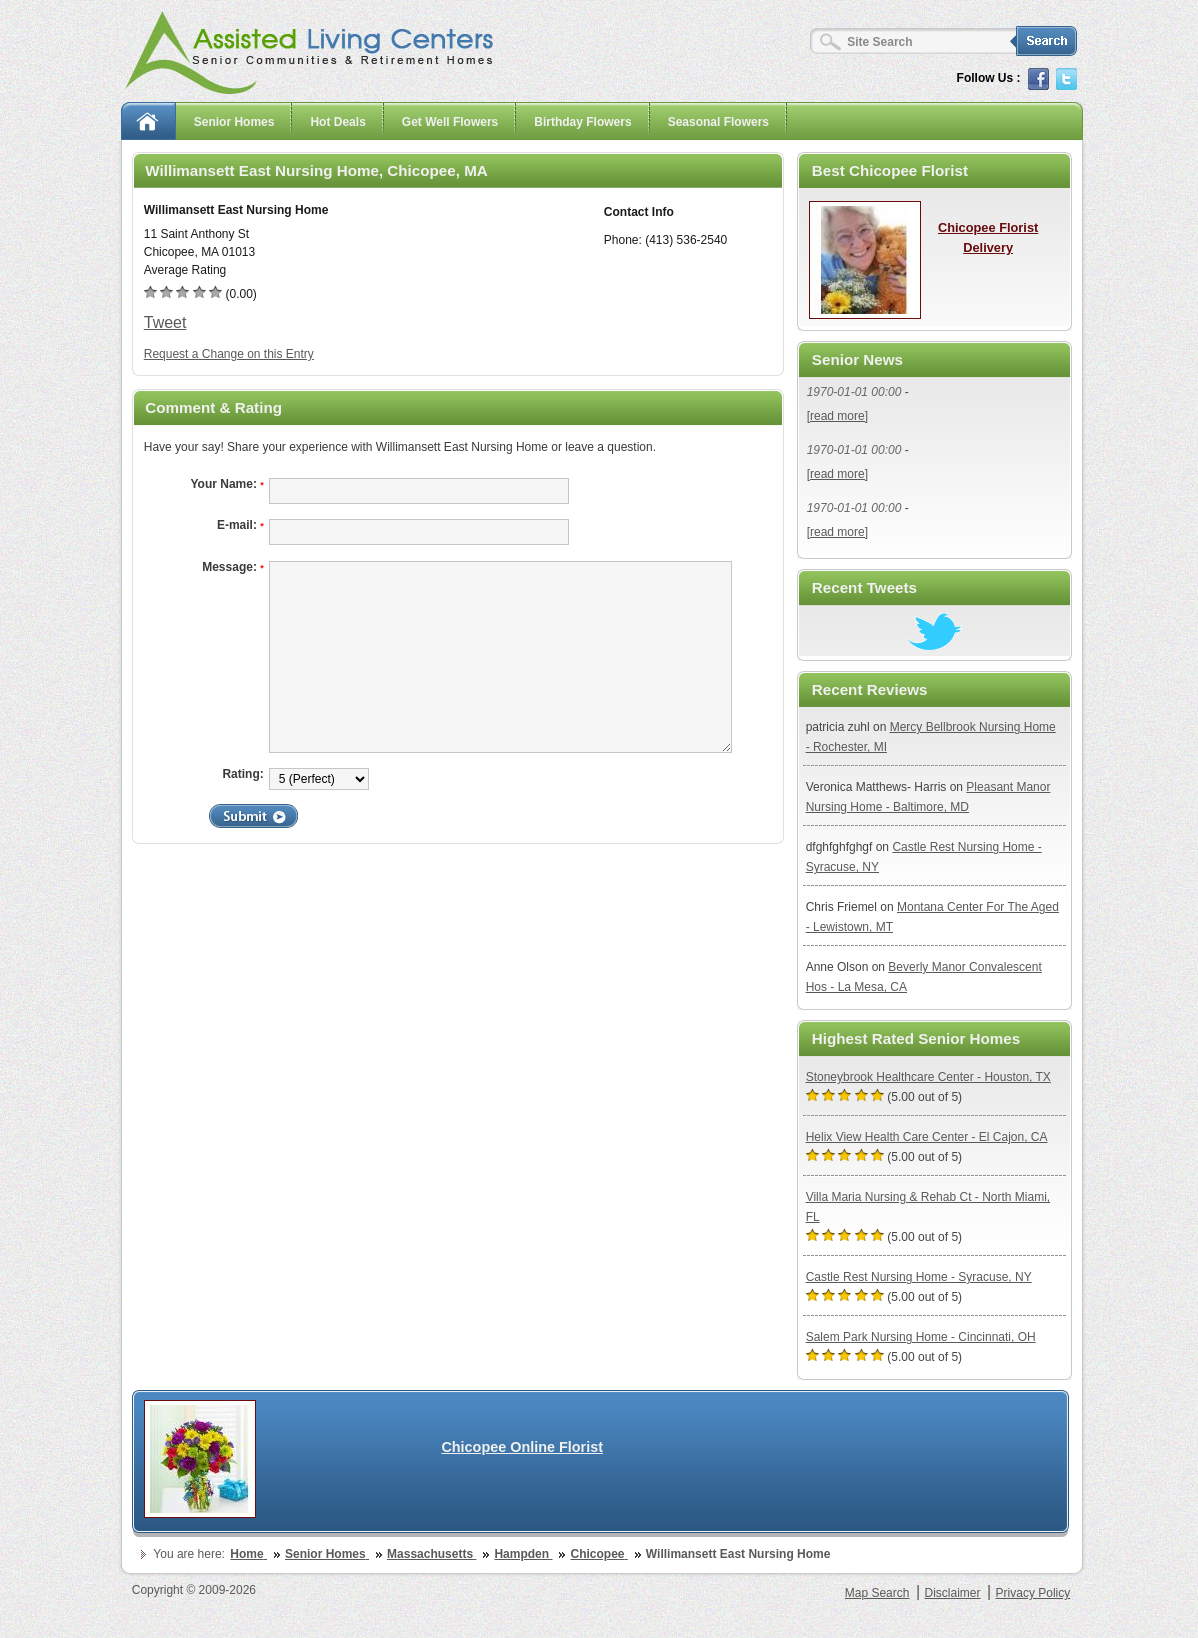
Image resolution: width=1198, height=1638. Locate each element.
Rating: (242, 774)
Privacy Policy (1033, 1593)
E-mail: (240, 525)
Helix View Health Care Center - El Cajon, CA (927, 1137)
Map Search (877, 1593)
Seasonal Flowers (718, 122)
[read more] (837, 416)
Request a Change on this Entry (229, 354)
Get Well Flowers (450, 122)
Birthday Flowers (582, 122)
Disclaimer (952, 1593)
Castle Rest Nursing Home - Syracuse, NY (919, 1277)
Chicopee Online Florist (522, 1447)
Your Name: (226, 484)
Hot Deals (337, 122)
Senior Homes (234, 122)
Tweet (165, 322)
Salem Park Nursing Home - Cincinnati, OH (921, 1337)
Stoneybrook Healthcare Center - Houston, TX (928, 1077)
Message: (233, 567)
